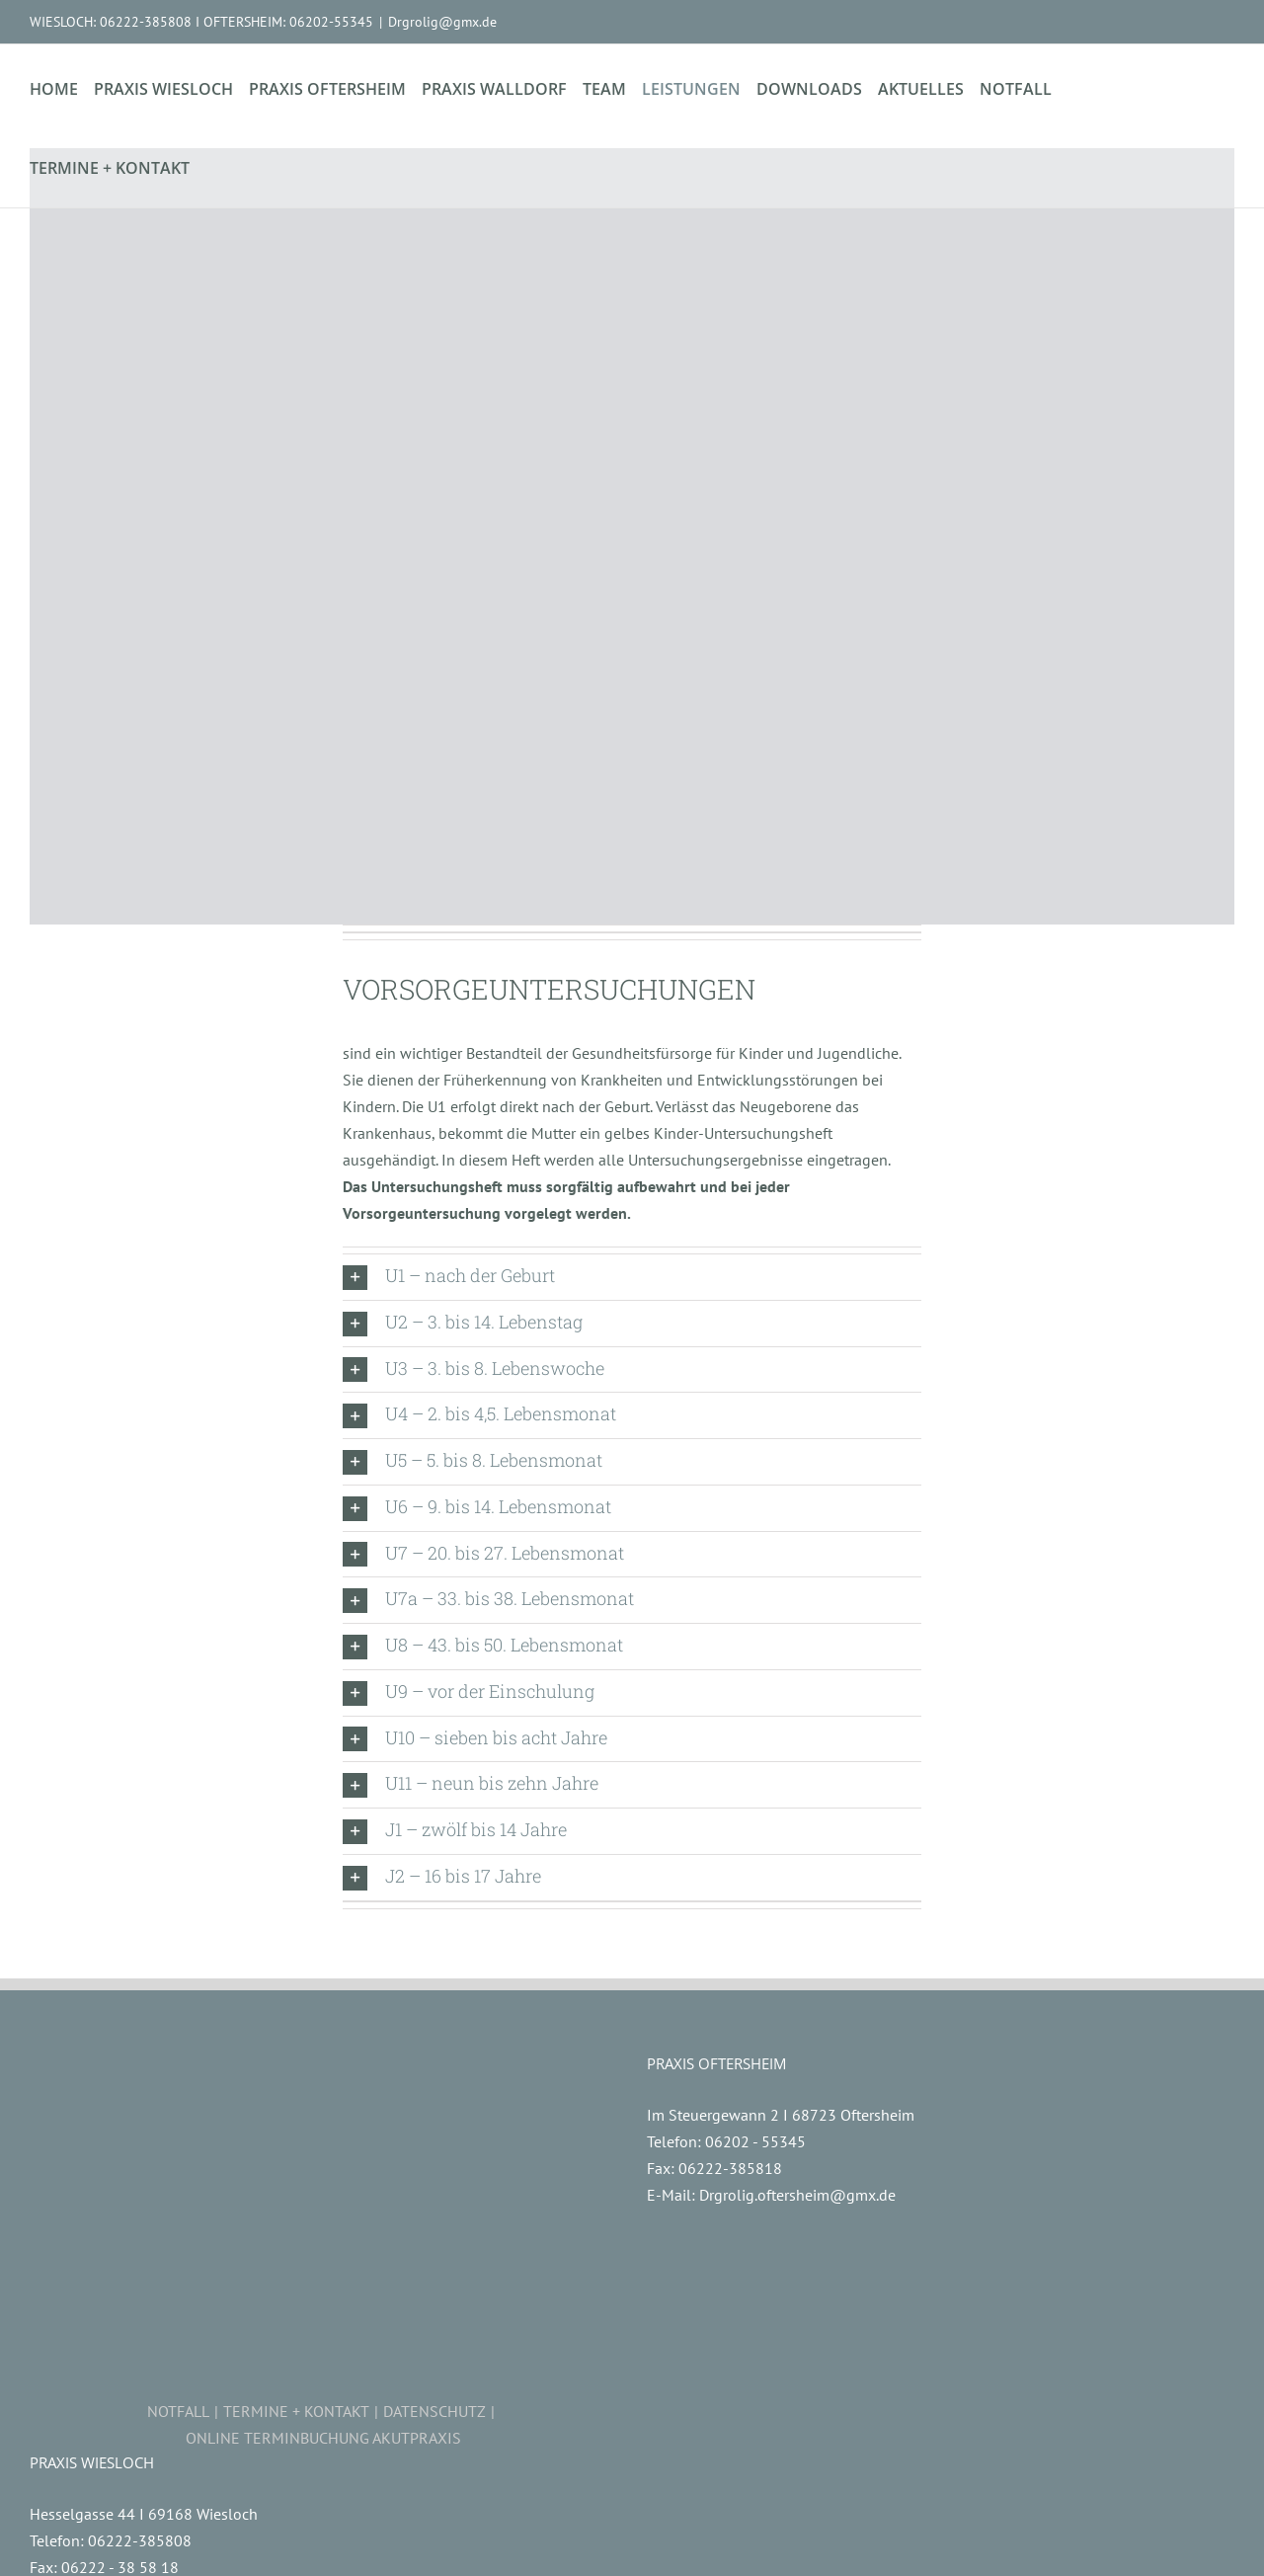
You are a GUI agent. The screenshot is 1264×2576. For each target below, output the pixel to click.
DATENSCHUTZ (434, 2411)
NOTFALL (178, 2411)
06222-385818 (730, 2168)
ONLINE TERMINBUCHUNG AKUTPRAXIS (323, 2438)
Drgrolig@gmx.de (442, 22)
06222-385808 (140, 2540)
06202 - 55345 (755, 2141)
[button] (632, 1277)
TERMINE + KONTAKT (296, 2411)
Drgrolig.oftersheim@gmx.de (797, 2195)
